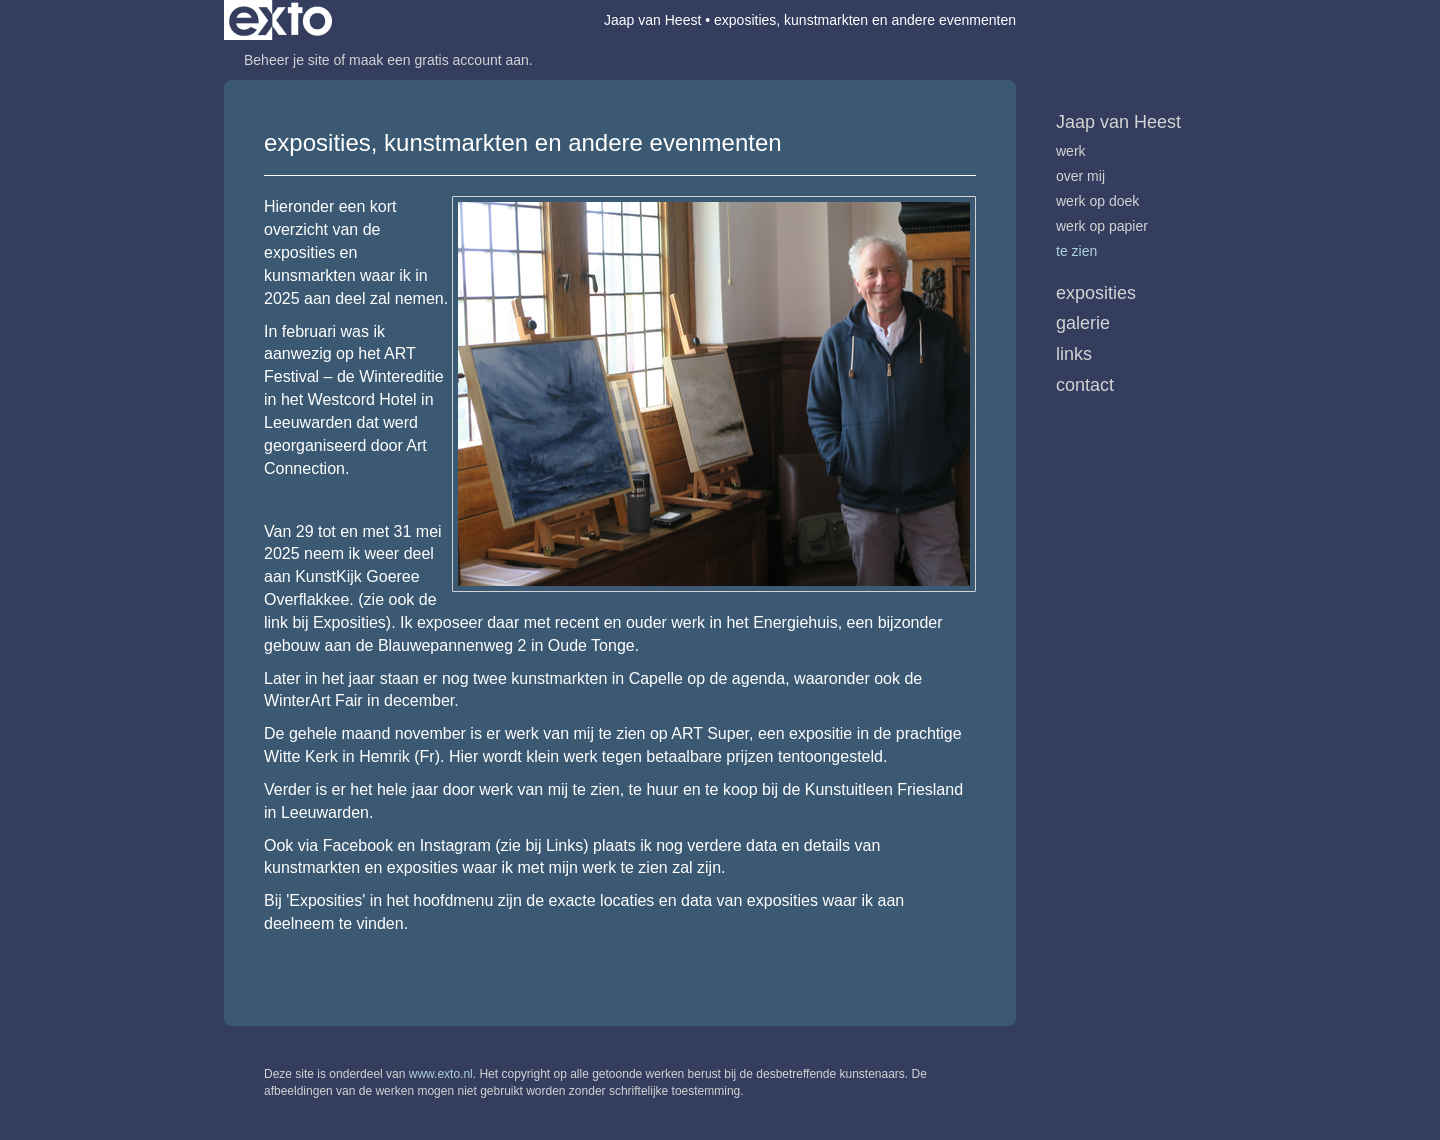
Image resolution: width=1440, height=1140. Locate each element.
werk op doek (1097, 201)
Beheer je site (287, 60)
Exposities (1096, 293)
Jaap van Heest (652, 20)
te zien (1076, 251)
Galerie (1083, 323)
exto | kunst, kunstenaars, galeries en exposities (280, 20)
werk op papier (1102, 226)
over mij (1080, 176)
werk (1071, 151)
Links (1074, 354)
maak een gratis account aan (439, 60)
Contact (1085, 385)
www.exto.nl (441, 1074)
